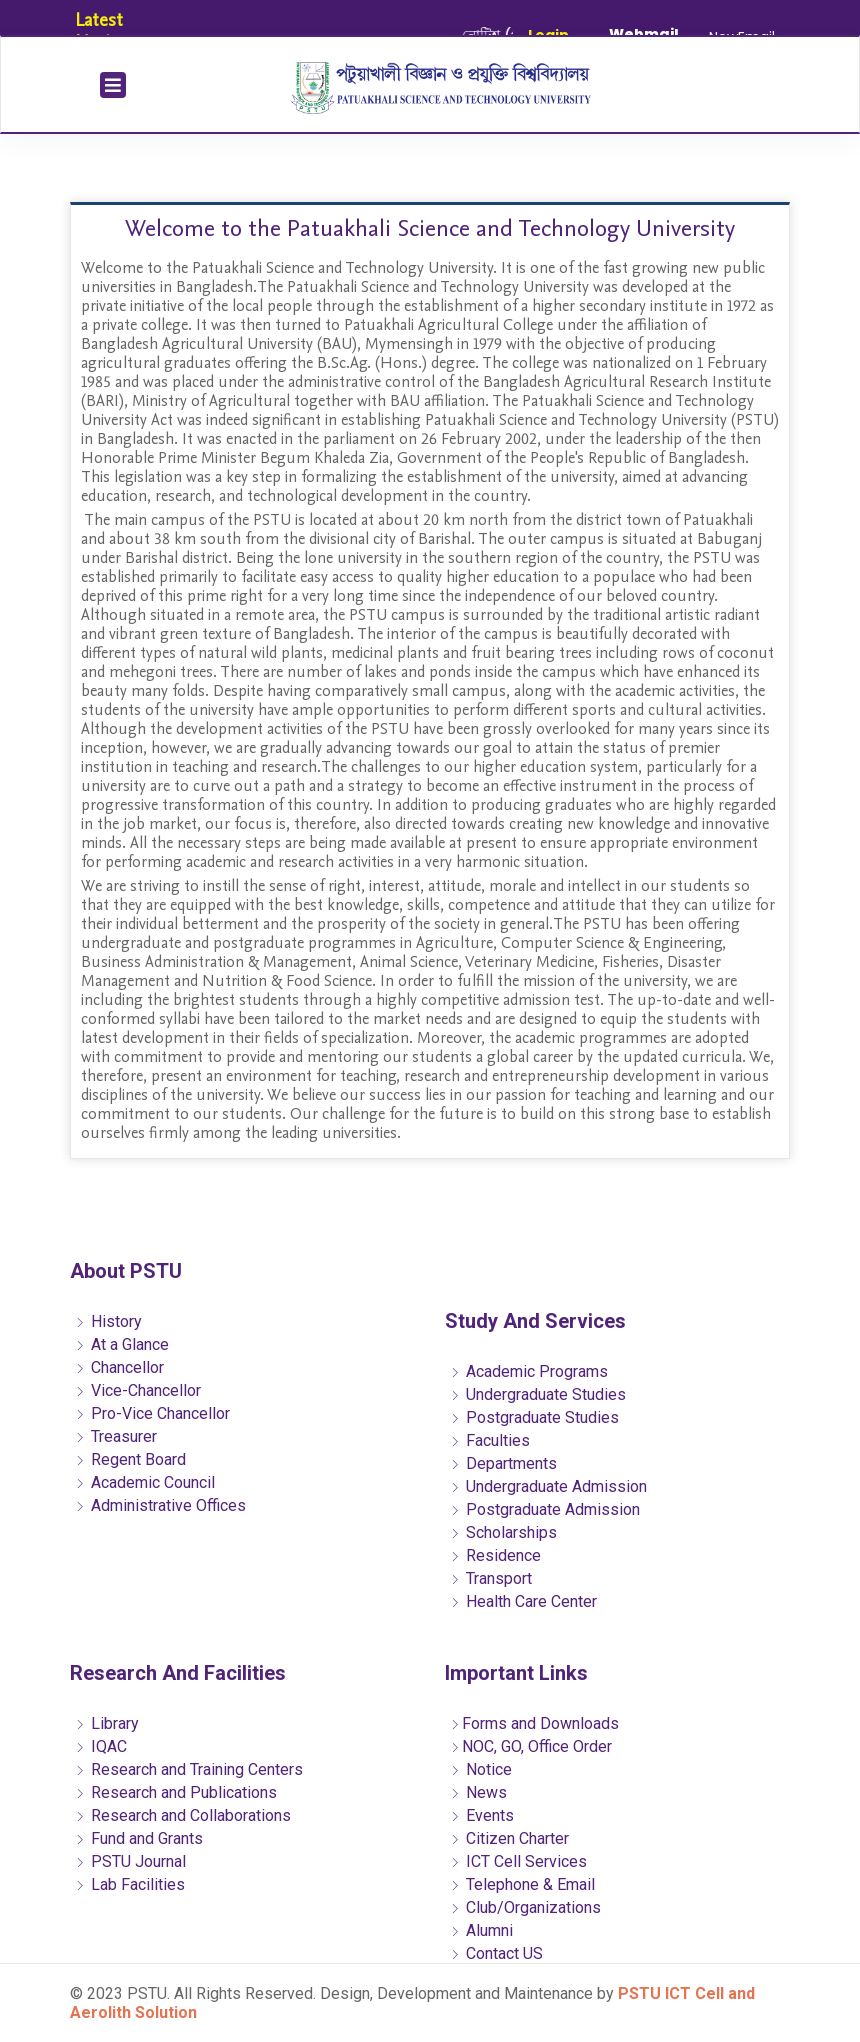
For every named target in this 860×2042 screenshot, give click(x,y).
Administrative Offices (160, 1505)
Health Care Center (523, 1601)
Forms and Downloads (534, 1723)
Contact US (496, 1953)
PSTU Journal (130, 1861)
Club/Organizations (525, 1907)
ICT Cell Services (518, 1861)
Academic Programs (529, 1371)
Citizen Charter (509, 1838)
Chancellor (119, 1367)
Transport (491, 1578)
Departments (503, 1463)
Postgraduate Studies (534, 1417)
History (108, 1321)
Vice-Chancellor (138, 1390)
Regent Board (130, 1459)
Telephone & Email (522, 1884)
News (478, 1792)
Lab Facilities (130, 1884)
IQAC (101, 1746)
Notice (481, 1769)
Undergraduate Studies (538, 1394)
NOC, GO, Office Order (531, 1746)
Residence (495, 1555)
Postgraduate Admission (545, 1509)
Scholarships (503, 1532)
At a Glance (122, 1344)
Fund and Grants (139, 1838)
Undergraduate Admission (548, 1486)
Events (482, 1815)
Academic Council (145, 1482)
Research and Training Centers (189, 1769)
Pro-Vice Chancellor (152, 1413)
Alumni (481, 1930)
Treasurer (116, 1436)
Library (107, 1723)
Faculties (490, 1440)
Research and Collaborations (183, 1815)
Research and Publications (176, 1792)
